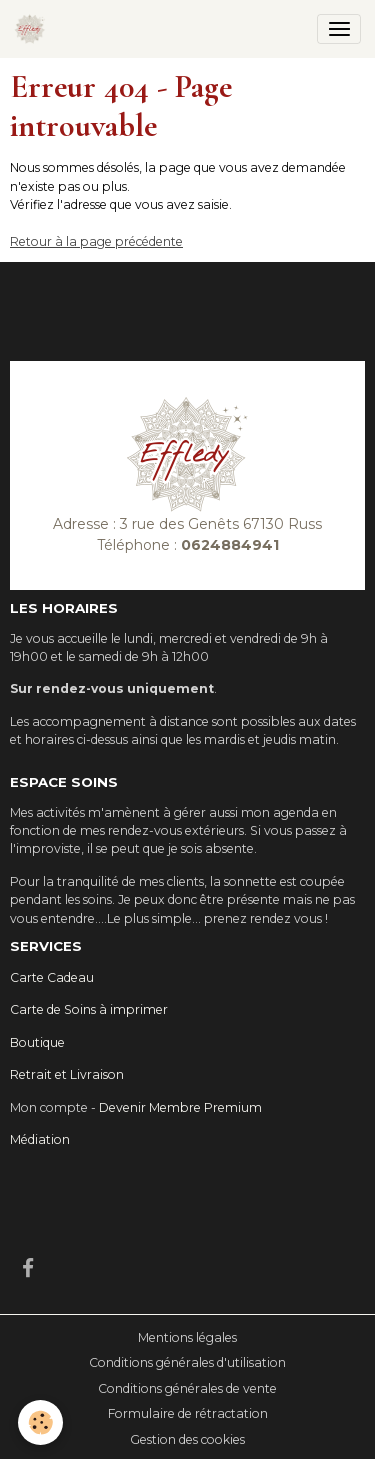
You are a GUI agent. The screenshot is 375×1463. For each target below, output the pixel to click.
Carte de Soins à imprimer (89, 1009)
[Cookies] (40, 1422)
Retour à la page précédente (96, 241)
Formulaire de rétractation (188, 1413)
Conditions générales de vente (187, 1388)
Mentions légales (187, 1337)
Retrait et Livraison (67, 1074)
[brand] (33, 29)
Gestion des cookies (187, 1439)
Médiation (40, 1139)
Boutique (37, 1042)
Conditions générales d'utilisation (187, 1362)
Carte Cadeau (52, 977)
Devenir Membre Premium (180, 1107)
